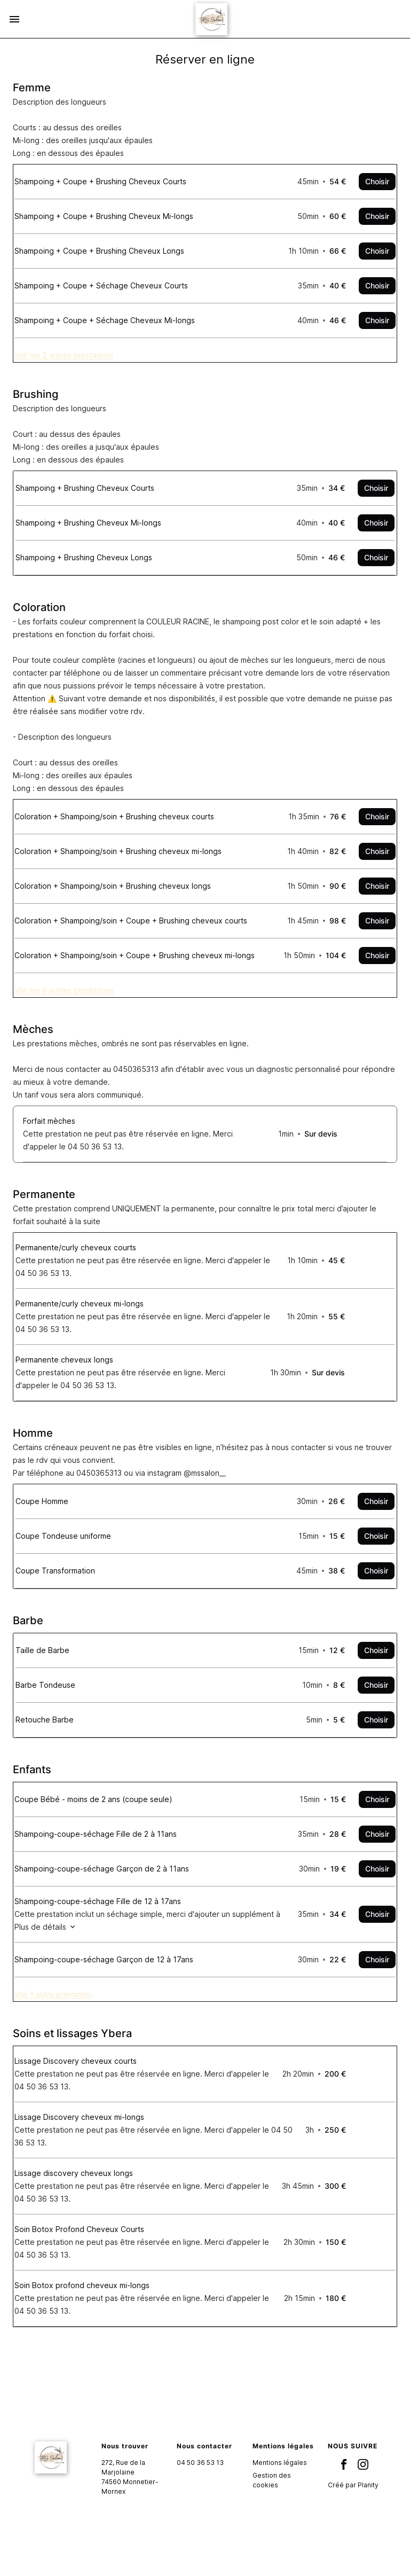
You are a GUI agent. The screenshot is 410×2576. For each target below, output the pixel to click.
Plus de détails (62, 1964)
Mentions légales (280, 2510)
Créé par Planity (353, 2532)
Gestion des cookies (272, 2527)
